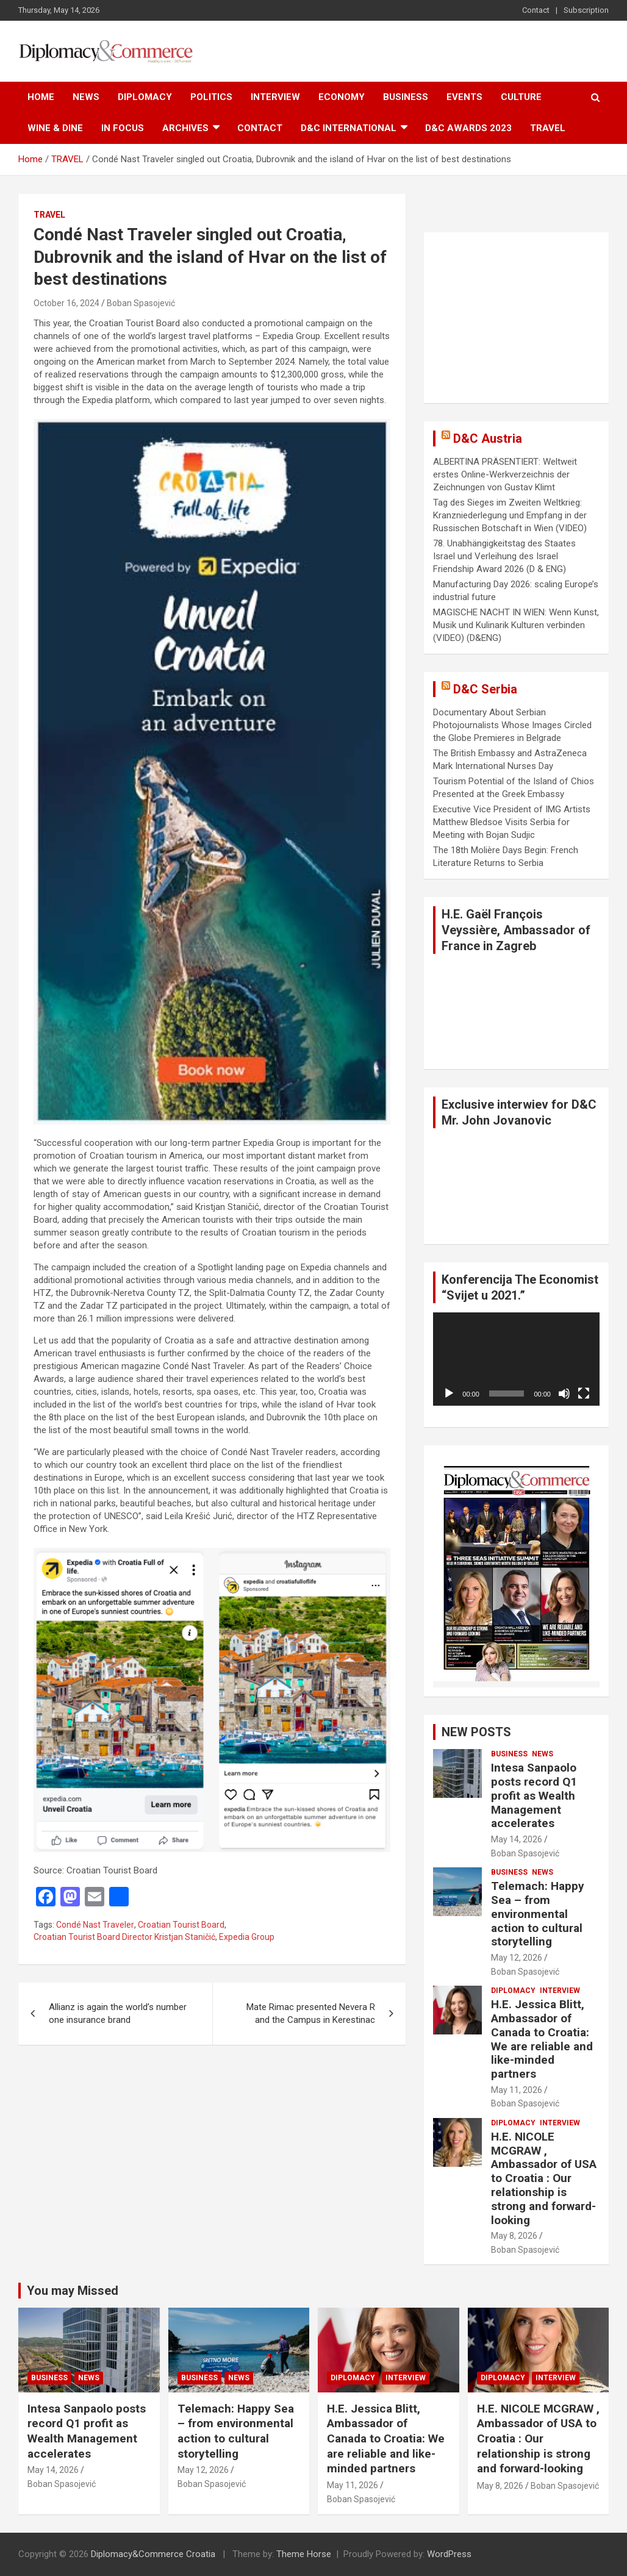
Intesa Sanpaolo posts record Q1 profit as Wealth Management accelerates (534, 1795)
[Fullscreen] (584, 1393)
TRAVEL (547, 128)
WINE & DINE (55, 128)
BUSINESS (405, 96)
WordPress (449, 2554)
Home (40, 96)
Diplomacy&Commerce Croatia (153, 2554)
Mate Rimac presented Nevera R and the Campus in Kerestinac (310, 2013)
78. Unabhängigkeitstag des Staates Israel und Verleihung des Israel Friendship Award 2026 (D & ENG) (504, 556)
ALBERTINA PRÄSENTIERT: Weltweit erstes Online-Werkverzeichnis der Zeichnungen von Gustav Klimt (505, 474)
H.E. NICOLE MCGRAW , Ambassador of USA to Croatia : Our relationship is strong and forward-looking (544, 2178)
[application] (516, 1359)
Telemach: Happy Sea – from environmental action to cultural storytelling (537, 1913)
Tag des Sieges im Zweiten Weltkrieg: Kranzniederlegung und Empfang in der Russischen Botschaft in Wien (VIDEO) (510, 515)
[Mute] (564, 1393)
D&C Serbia (485, 689)
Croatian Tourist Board (181, 1925)
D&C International (348, 128)
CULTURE (521, 96)
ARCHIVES (185, 128)
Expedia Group (246, 1937)
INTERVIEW (275, 96)
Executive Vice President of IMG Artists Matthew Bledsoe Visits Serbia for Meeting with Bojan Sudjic (511, 822)
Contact (536, 10)
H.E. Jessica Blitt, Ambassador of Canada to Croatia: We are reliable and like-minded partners (542, 2039)
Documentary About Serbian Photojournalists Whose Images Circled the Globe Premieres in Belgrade (512, 725)
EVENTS (464, 96)
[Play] (449, 1393)
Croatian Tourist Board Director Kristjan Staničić (124, 1937)
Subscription (586, 10)
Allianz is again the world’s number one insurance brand (118, 2013)
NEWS (86, 96)
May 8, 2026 (514, 2236)
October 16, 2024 (66, 303)
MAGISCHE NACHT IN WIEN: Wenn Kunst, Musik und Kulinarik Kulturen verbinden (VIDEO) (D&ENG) (516, 625)
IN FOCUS (122, 128)
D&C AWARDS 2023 (468, 128)
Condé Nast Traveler (95, 1925)
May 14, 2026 (516, 1839)
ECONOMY (341, 96)
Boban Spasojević (141, 303)
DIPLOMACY (145, 96)
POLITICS (211, 96)
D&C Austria (487, 438)
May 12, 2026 (516, 1957)
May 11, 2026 (516, 2090)
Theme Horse (303, 2554)
